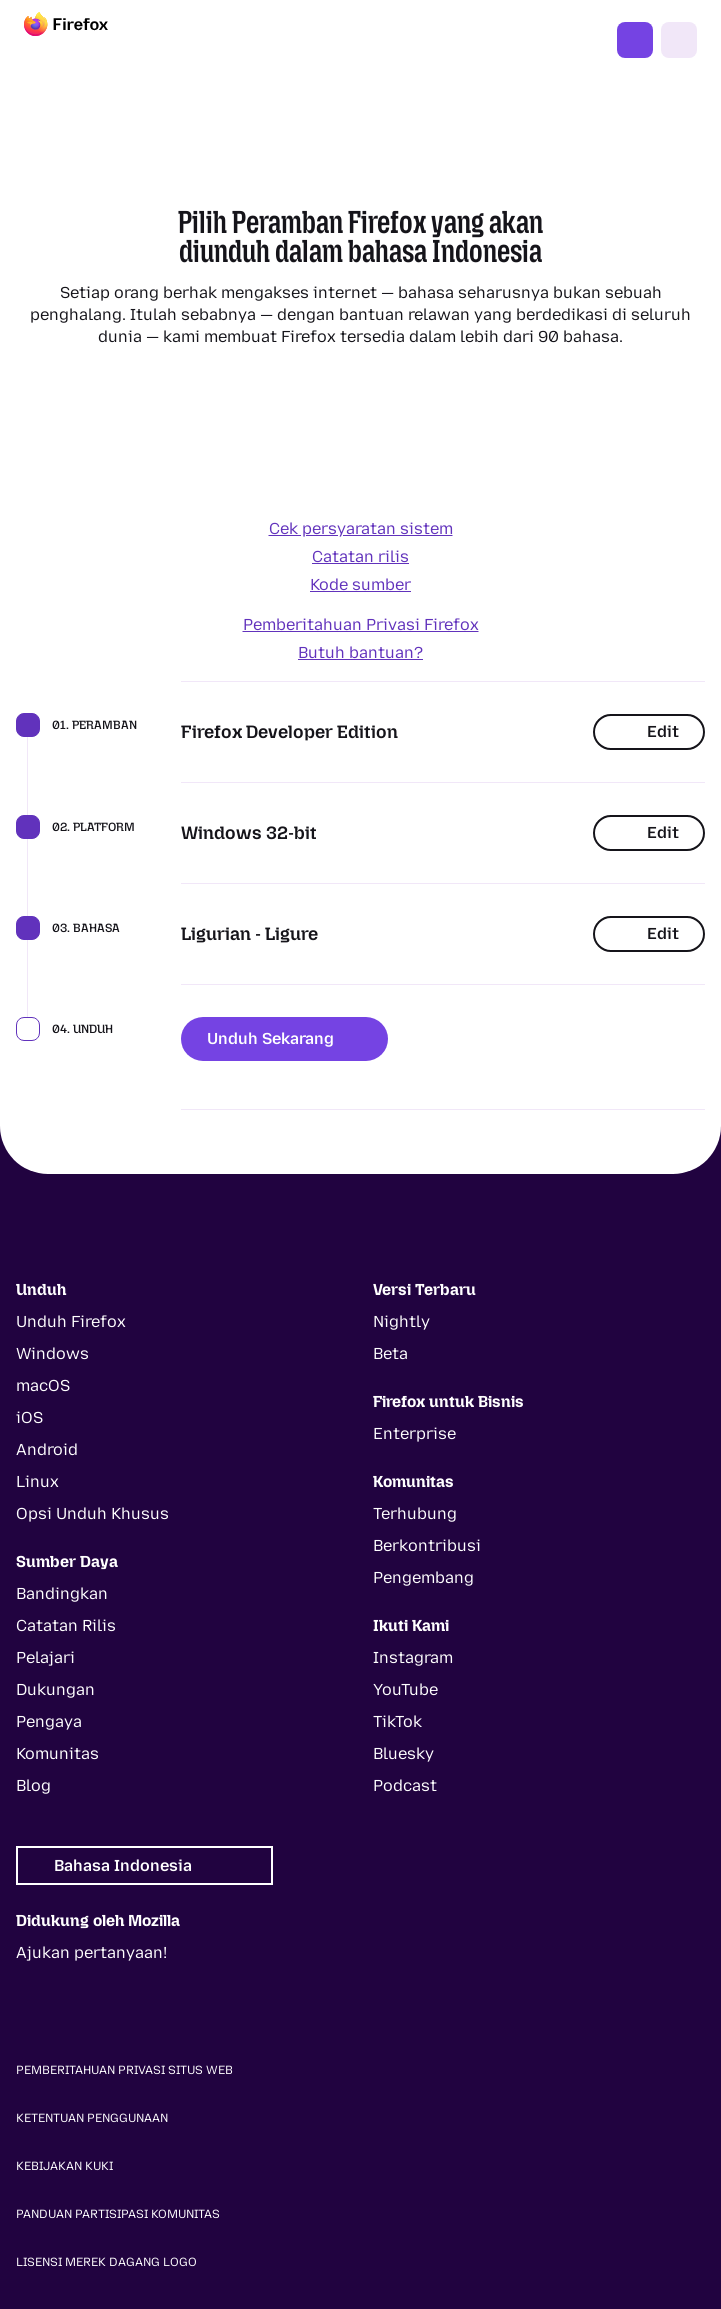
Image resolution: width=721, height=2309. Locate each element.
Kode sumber (360, 584)
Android (47, 1449)
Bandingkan (62, 1593)
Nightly (401, 1321)
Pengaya (49, 1721)
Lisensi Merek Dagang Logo (106, 2262)
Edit (649, 731)
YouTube (405, 1689)
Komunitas (57, 1753)
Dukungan (55, 1689)
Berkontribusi (427, 1545)
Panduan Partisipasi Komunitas (118, 2214)
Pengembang (423, 1577)
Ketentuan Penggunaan (92, 2118)
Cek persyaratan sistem (361, 528)
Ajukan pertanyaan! (91, 1952)
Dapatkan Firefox (635, 40)
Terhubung (415, 1513)
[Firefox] (84, 40)
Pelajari (45, 1657)
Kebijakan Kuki (64, 2166)
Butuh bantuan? (360, 652)
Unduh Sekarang (284, 1038)
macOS (43, 1385)
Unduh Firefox (71, 1321)
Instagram (413, 1657)
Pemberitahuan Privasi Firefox (361, 624)
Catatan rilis (360, 556)
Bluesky (403, 1753)
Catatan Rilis (66, 1625)
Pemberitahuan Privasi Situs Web (124, 2070)
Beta (390, 1353)
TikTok (397, 1721)
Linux (37, 1481)
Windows (52, 1353)
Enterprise (414, 1433)
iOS (29, 1417)
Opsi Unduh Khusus (92, 1513)
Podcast (405, 1785)
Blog (33, 1785)
